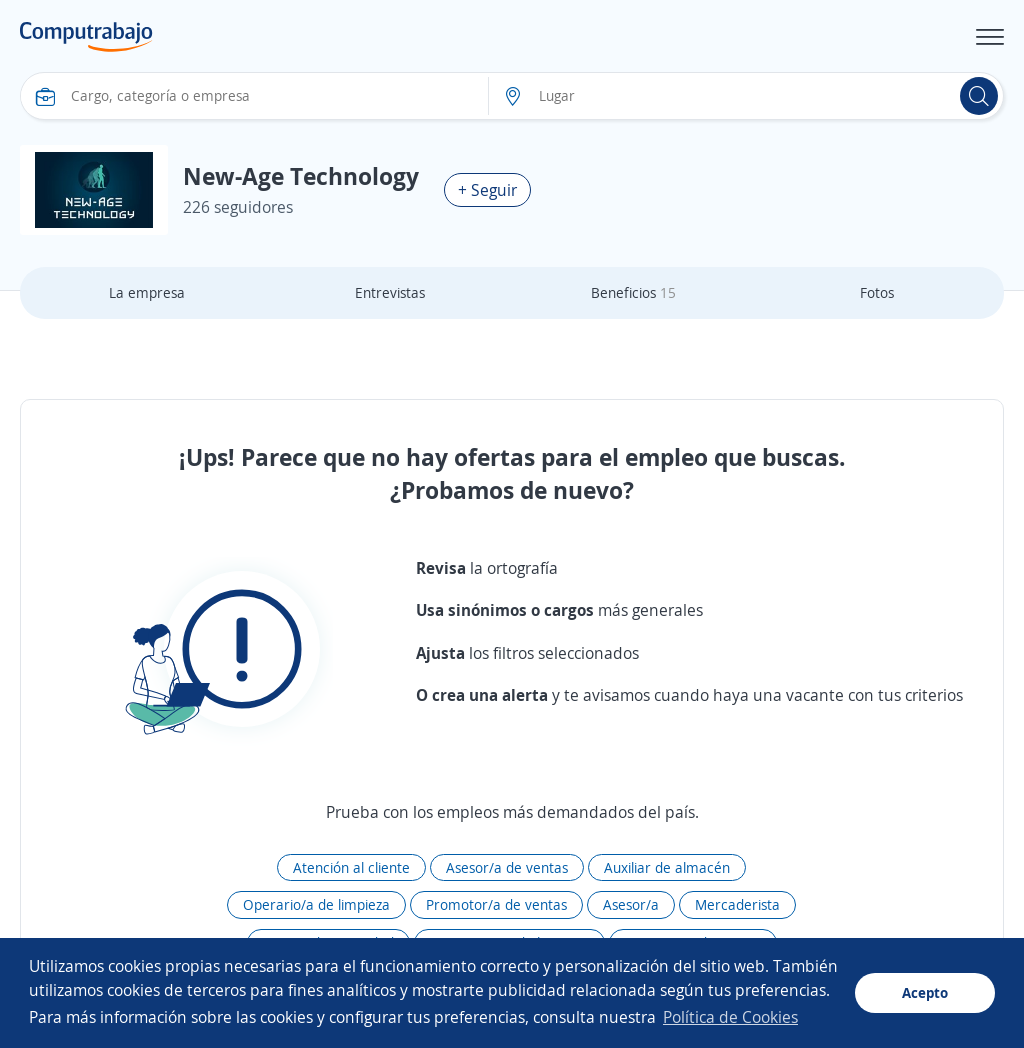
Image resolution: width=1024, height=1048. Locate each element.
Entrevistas (390, 292)
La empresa (147, 292)
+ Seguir (487, 190)
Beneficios (633, 292)
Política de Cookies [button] (730, 1017)
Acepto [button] (925, 992)
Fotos (877, 292)
